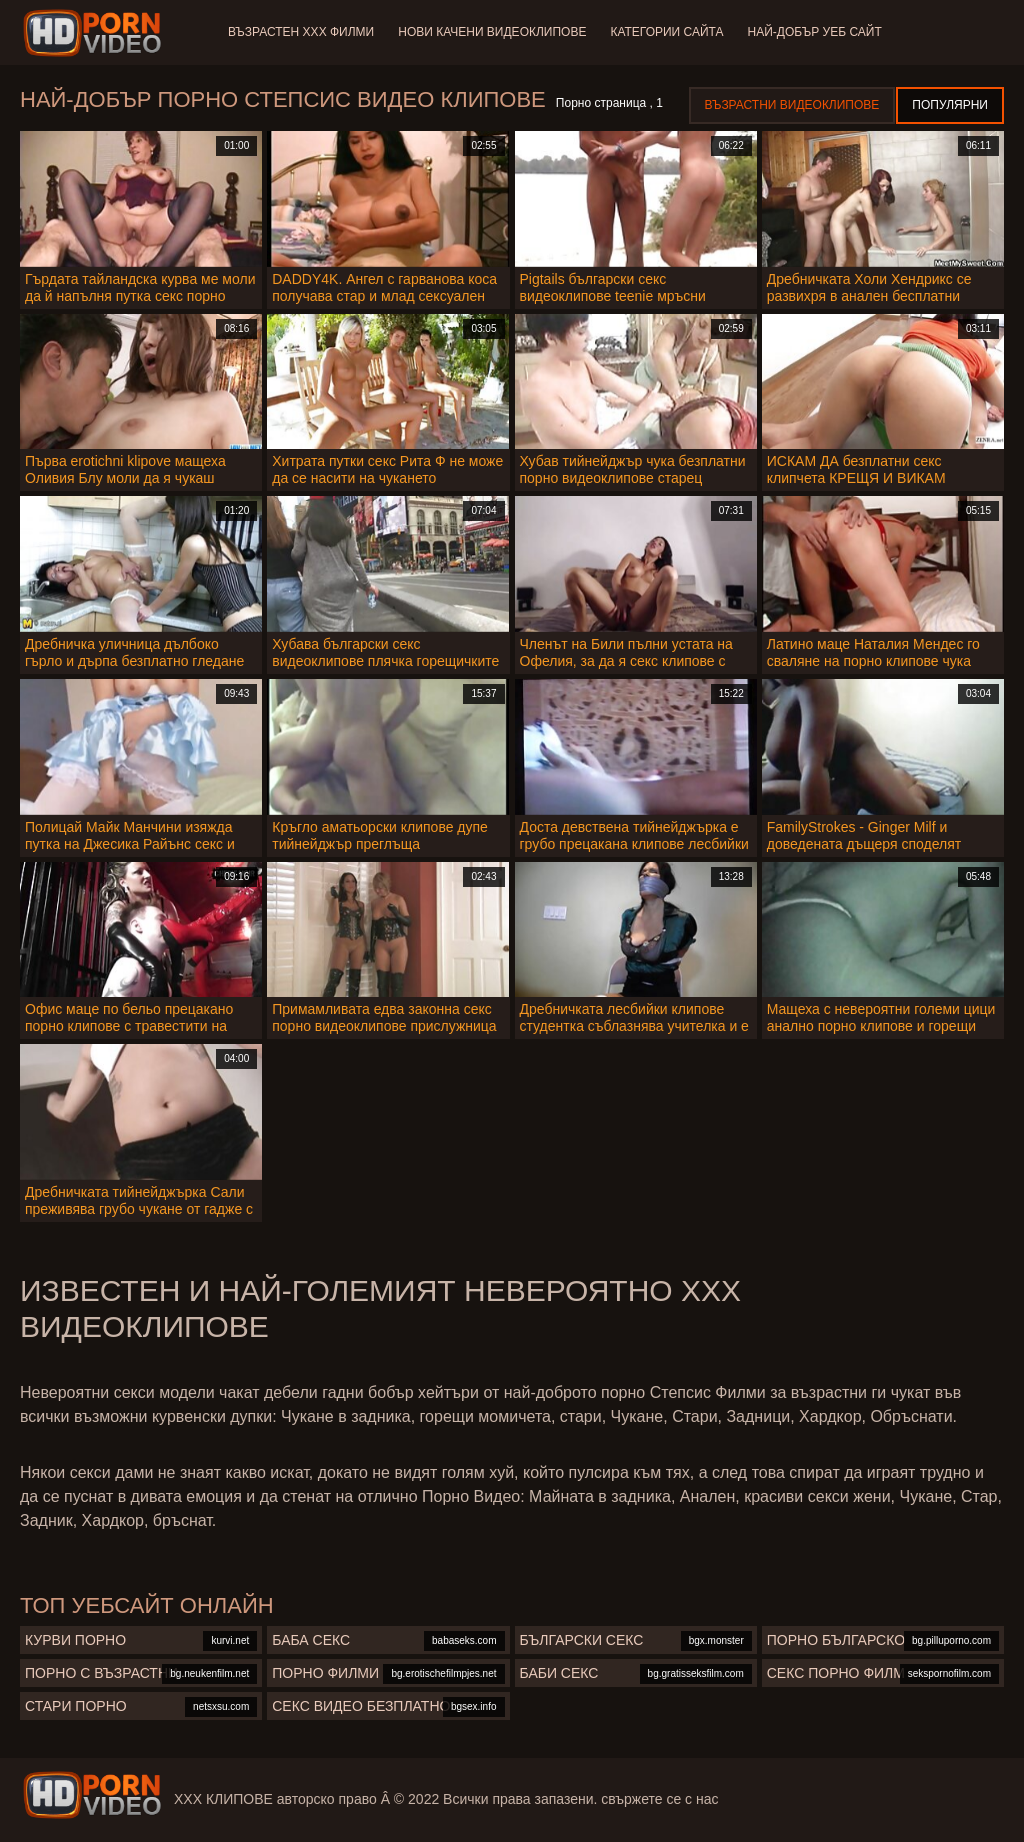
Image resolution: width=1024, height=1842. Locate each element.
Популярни (950, 105)
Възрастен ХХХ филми (301, 32)
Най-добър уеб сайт (815, 32)
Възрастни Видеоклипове (792, 105)
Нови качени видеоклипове (492, 32)
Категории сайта (666, 32)
